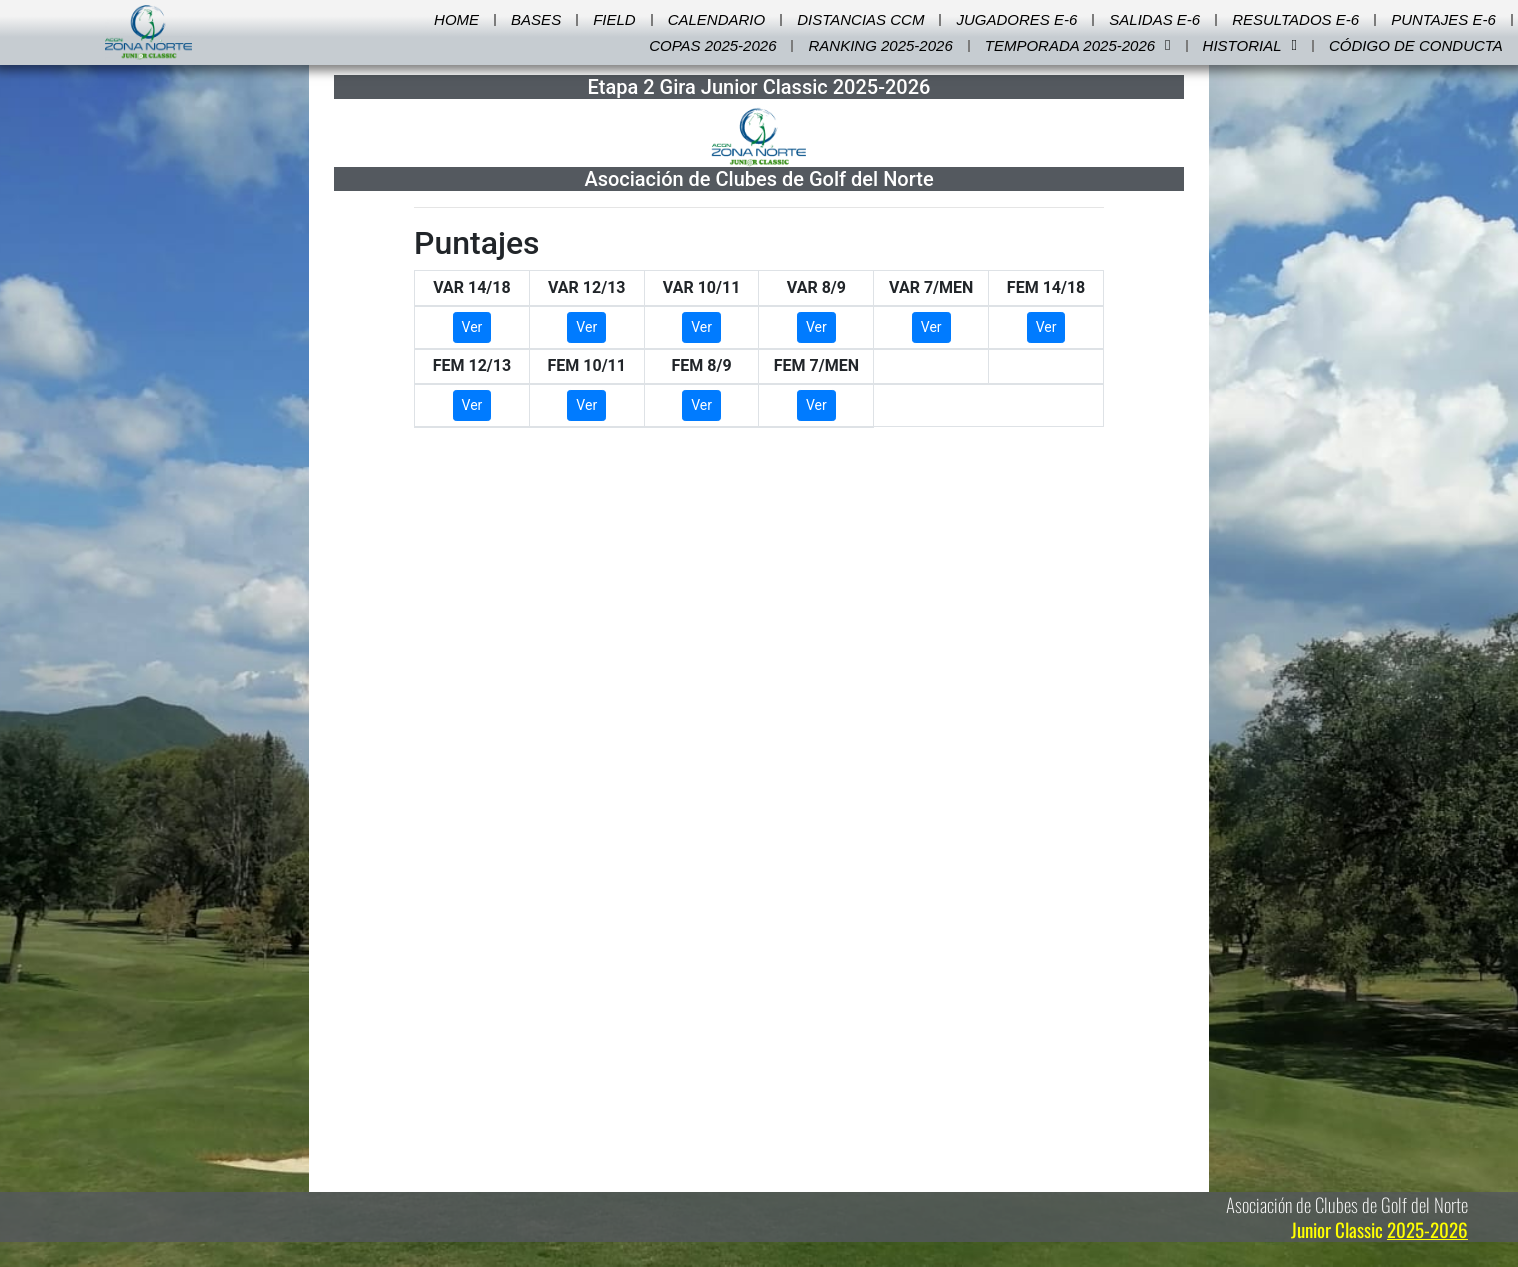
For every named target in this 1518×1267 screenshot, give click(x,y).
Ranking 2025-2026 (880, 45)
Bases (536, 19)
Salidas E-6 (1154, 19)
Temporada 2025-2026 (1078, 46)
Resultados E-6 (1295, 19)
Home (456, 19)
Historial (1250, 46)
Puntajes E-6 (1443, 19)
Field (614, 19)
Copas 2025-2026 (712, 45)
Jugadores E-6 (1016, 19)
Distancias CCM (860, 19)
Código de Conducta (1416, 45)
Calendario (717, 19)
